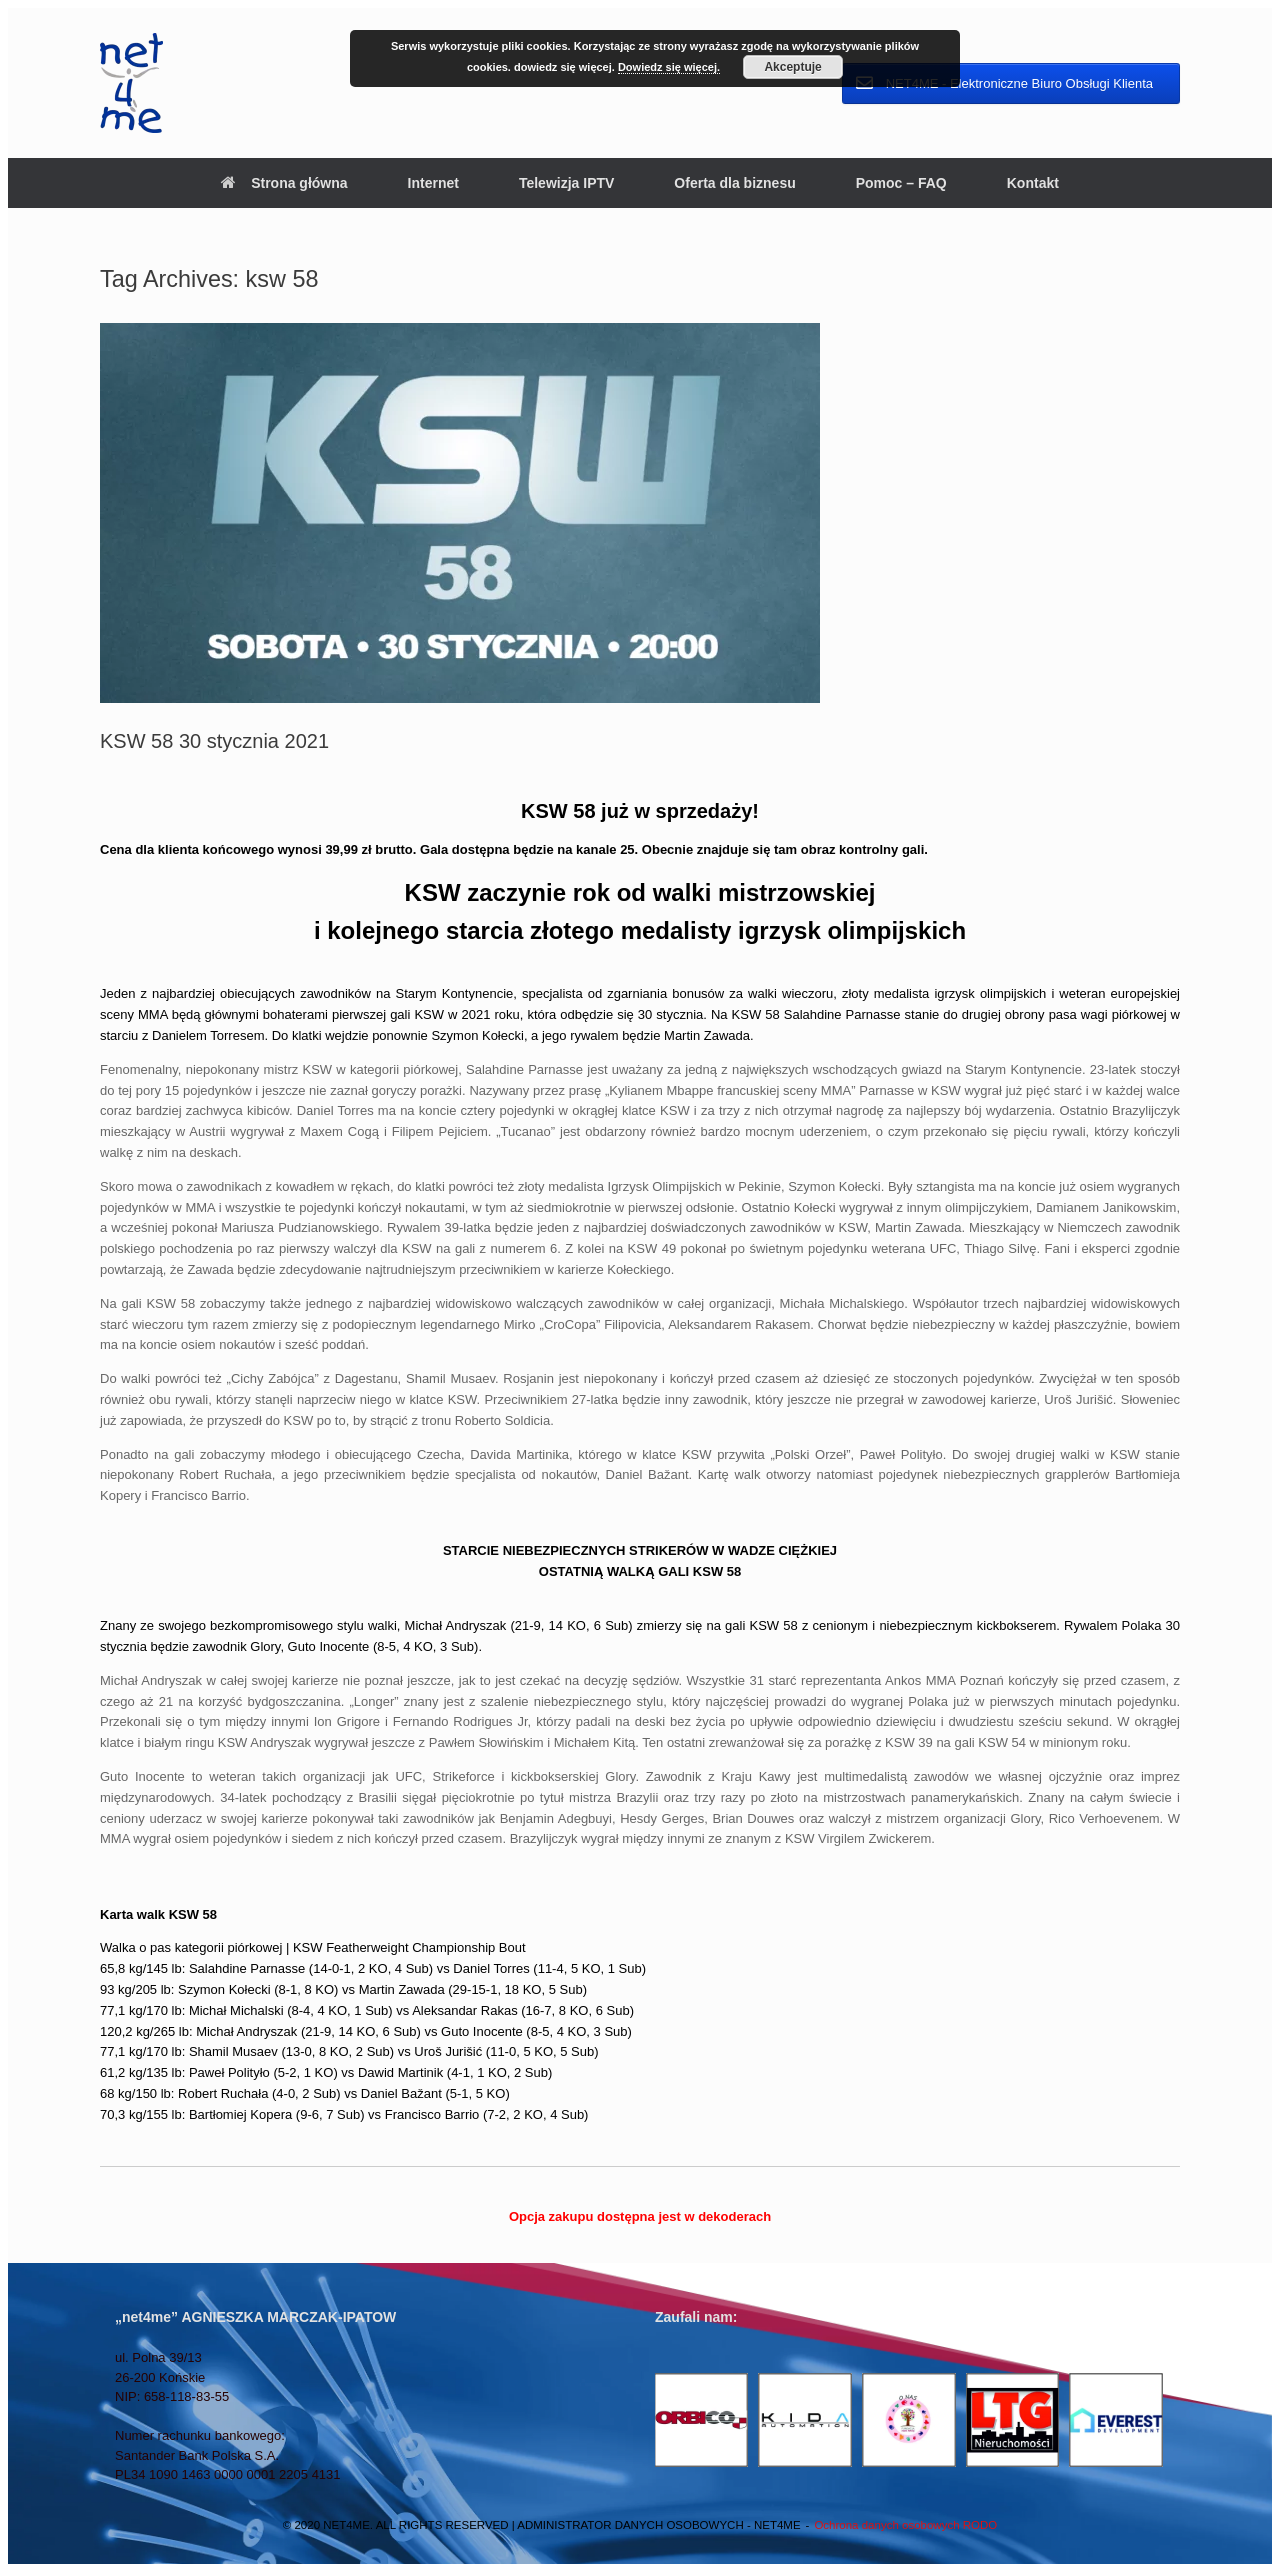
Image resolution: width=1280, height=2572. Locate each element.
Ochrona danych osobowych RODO (905, 2525)
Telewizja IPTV (566, 183)
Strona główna (284, 183)
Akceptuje (792, 67)
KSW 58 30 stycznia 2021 (214, 741)
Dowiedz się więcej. (669, 67)
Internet (433, 183)
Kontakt (1033, 183)
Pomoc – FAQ (901, 183)
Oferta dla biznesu (734, 183)
